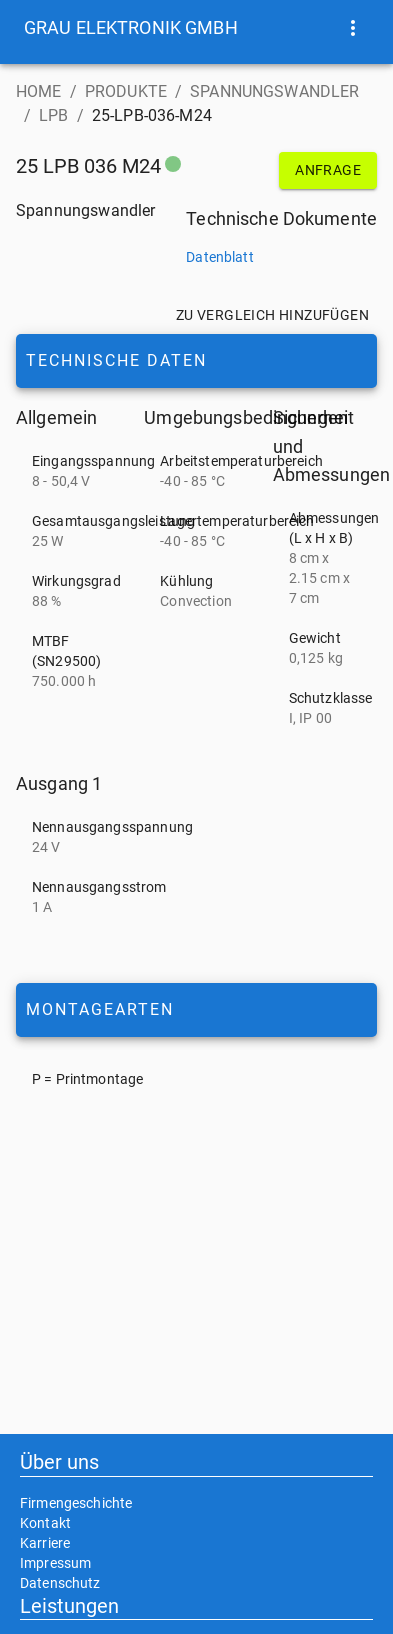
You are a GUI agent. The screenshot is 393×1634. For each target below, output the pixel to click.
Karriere (45, 1543)
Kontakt (45, 1523)
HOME (39, 91)
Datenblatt (220, 257)
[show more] (353, 28)
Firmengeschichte (76, 1503)
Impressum (55, 1563)
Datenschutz (60, 1583)
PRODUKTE (126, 91)
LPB (53, 115)
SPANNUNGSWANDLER (274, 91)
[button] (131, 28)
